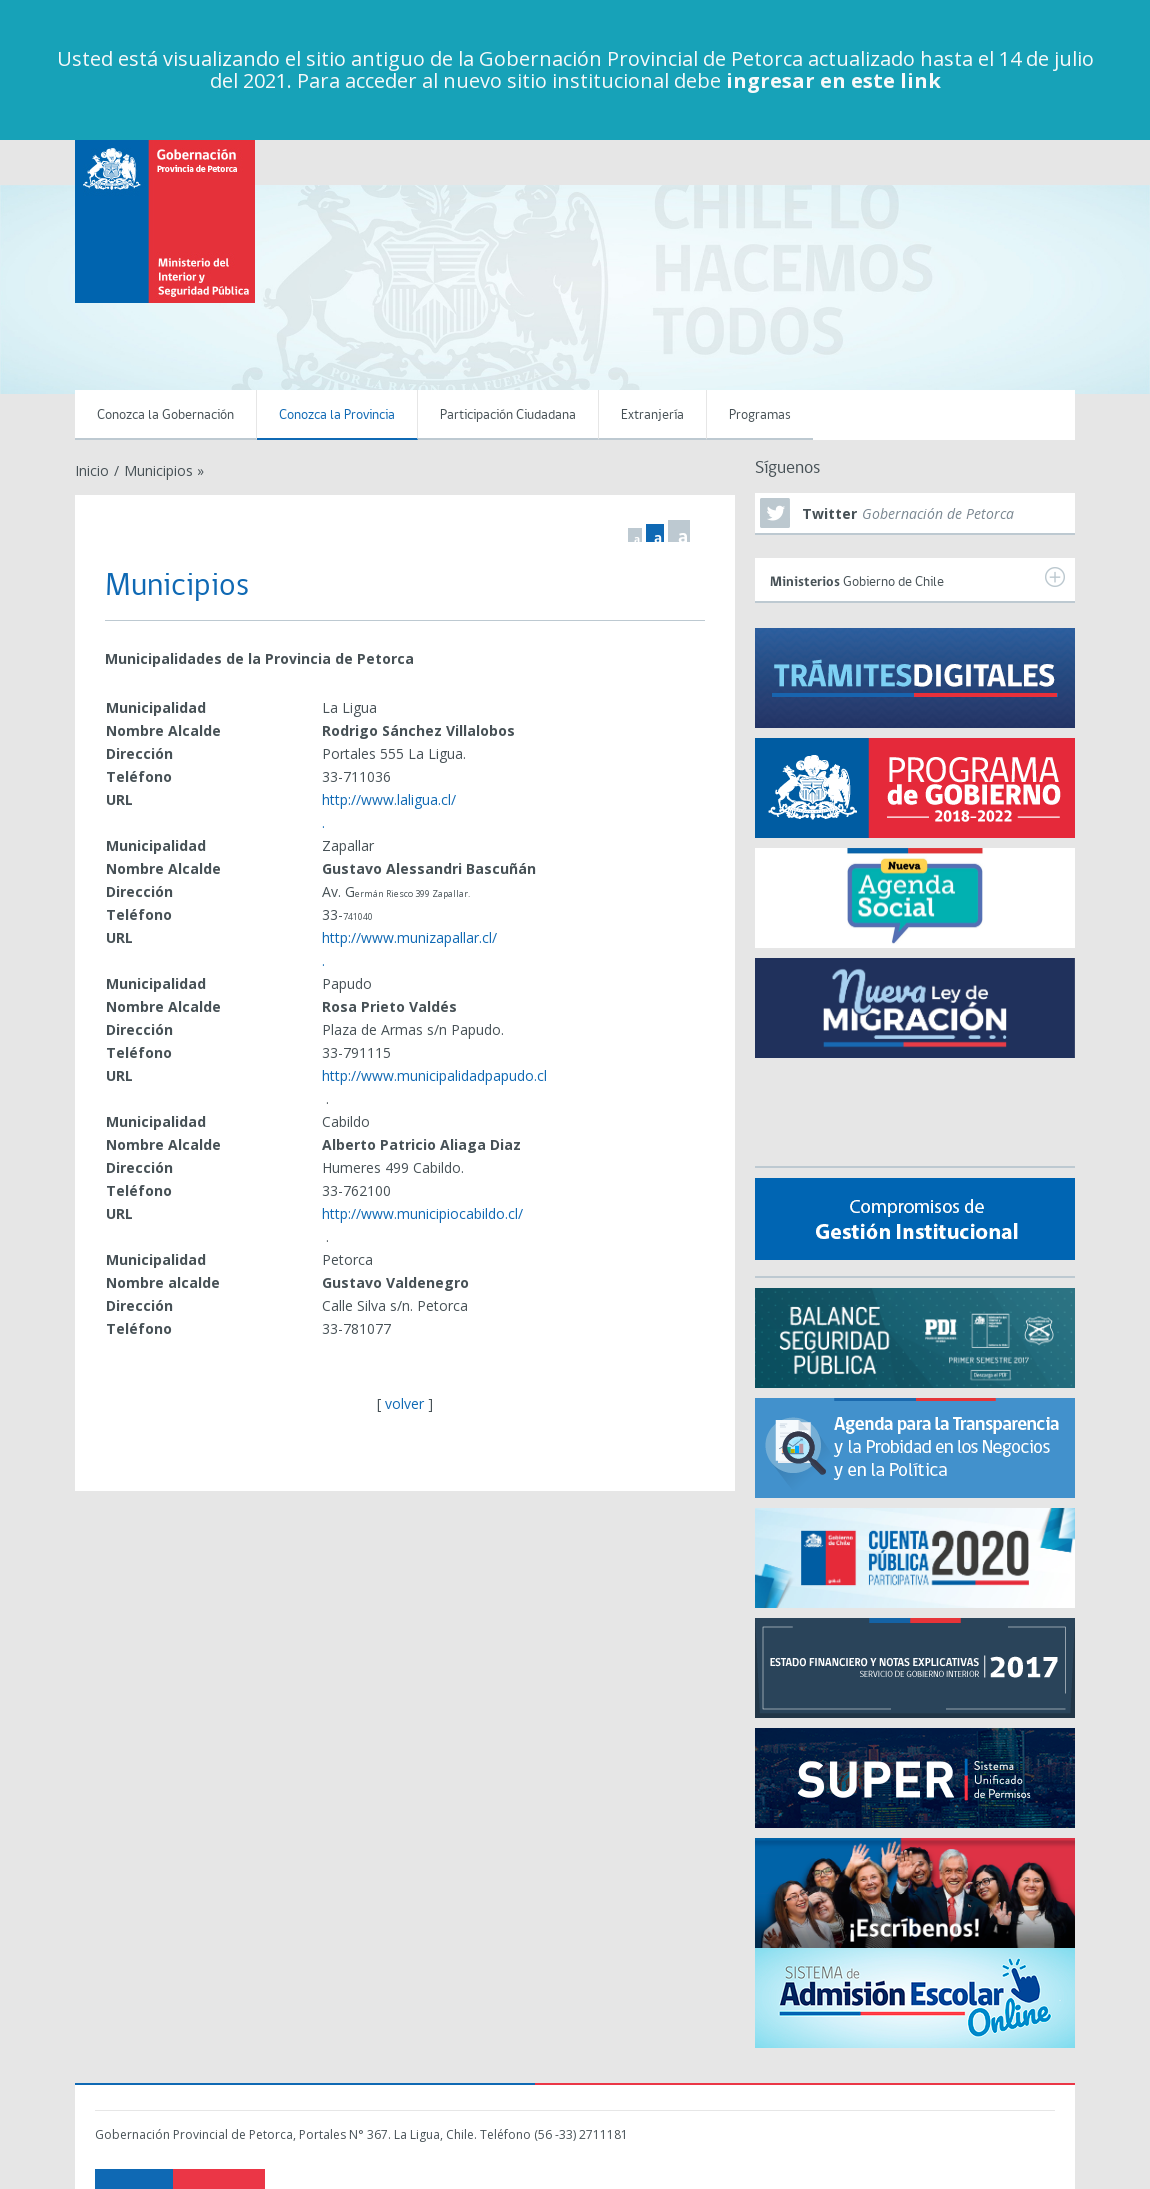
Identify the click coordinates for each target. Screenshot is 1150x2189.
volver (404, 1403)
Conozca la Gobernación (165, 415)
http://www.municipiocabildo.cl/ (422, 1213)
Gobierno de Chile (917, 578)
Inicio (92, 470)
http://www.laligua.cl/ (389, 799)
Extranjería (652, 415)
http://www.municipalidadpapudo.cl (434, 1075)
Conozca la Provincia (337, 415)
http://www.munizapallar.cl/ (409, 937)
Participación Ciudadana (508, 415)
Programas (760, 415)
